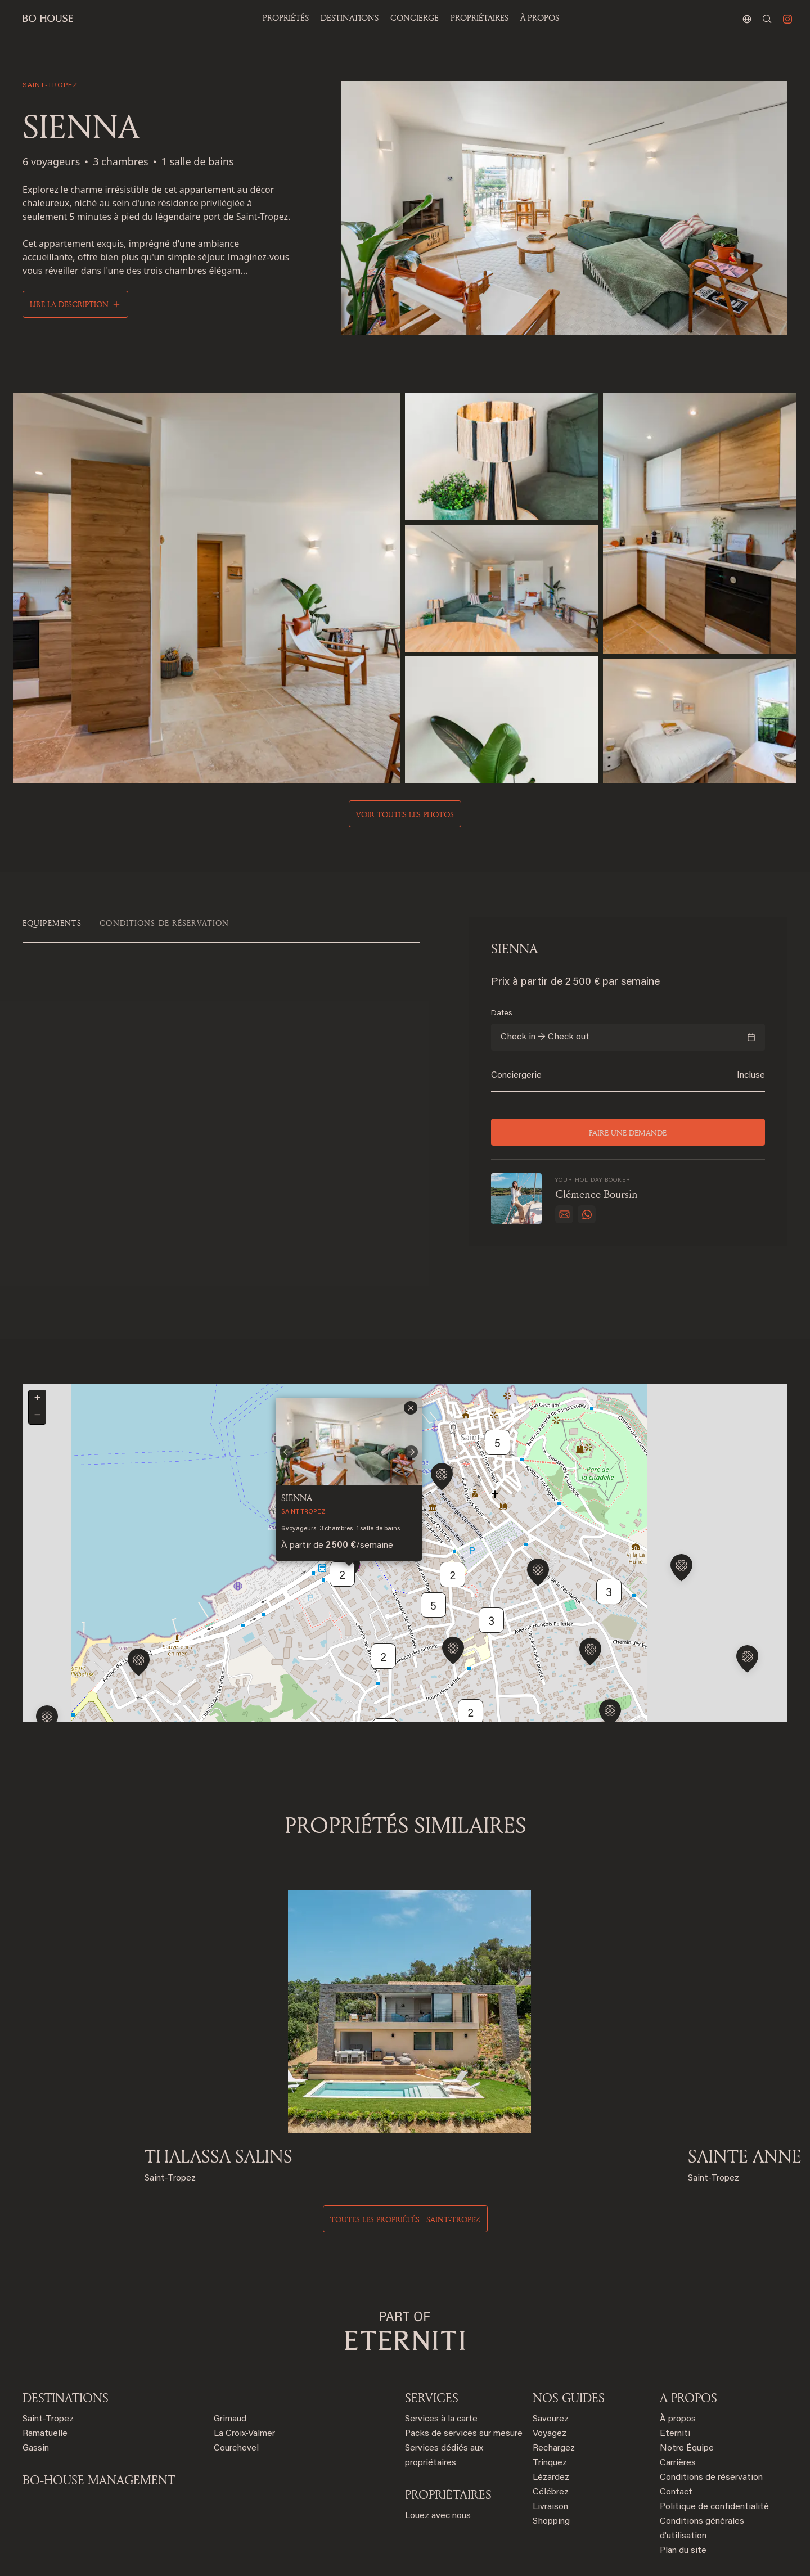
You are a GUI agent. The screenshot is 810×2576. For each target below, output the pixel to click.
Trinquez (550, 2409)
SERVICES (431, 2344)
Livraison (550, 2453)
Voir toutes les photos (405, 814)
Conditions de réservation (711, 2424)
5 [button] (497, 1396)
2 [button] (342, 1528)
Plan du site (683, 2497)
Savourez (551, 2365)
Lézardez (551, 2424)
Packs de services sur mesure (464, 2380)
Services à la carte (441, 2365)
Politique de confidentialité (714, 2453)
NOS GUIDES (569, 2344)
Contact (676, 2438)
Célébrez (551, 2438)
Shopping (551, 2468)
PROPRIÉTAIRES (479, 18)
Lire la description (69, 304)
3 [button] (609, 1545)
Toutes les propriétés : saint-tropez (405, 2165)
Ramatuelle (45, 2380)
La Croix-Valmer (244, 2380)
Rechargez (554, 2394)
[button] (47, 1673)
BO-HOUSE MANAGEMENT (98, 2426)
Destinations (65, 2344)
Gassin (35, 2394)
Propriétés (286, 18)
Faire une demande (628, 1132)
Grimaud (230, 2365)
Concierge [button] (414, 18)
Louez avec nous (438, 2462)
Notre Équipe (687, 2394)
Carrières (678, 2409)
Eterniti (675, 2380)
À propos (539, 18)
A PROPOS (688, 2344)
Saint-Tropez (48, 2365)
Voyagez (549, 2380)
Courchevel (236, 2394)
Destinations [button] (350, 18)
